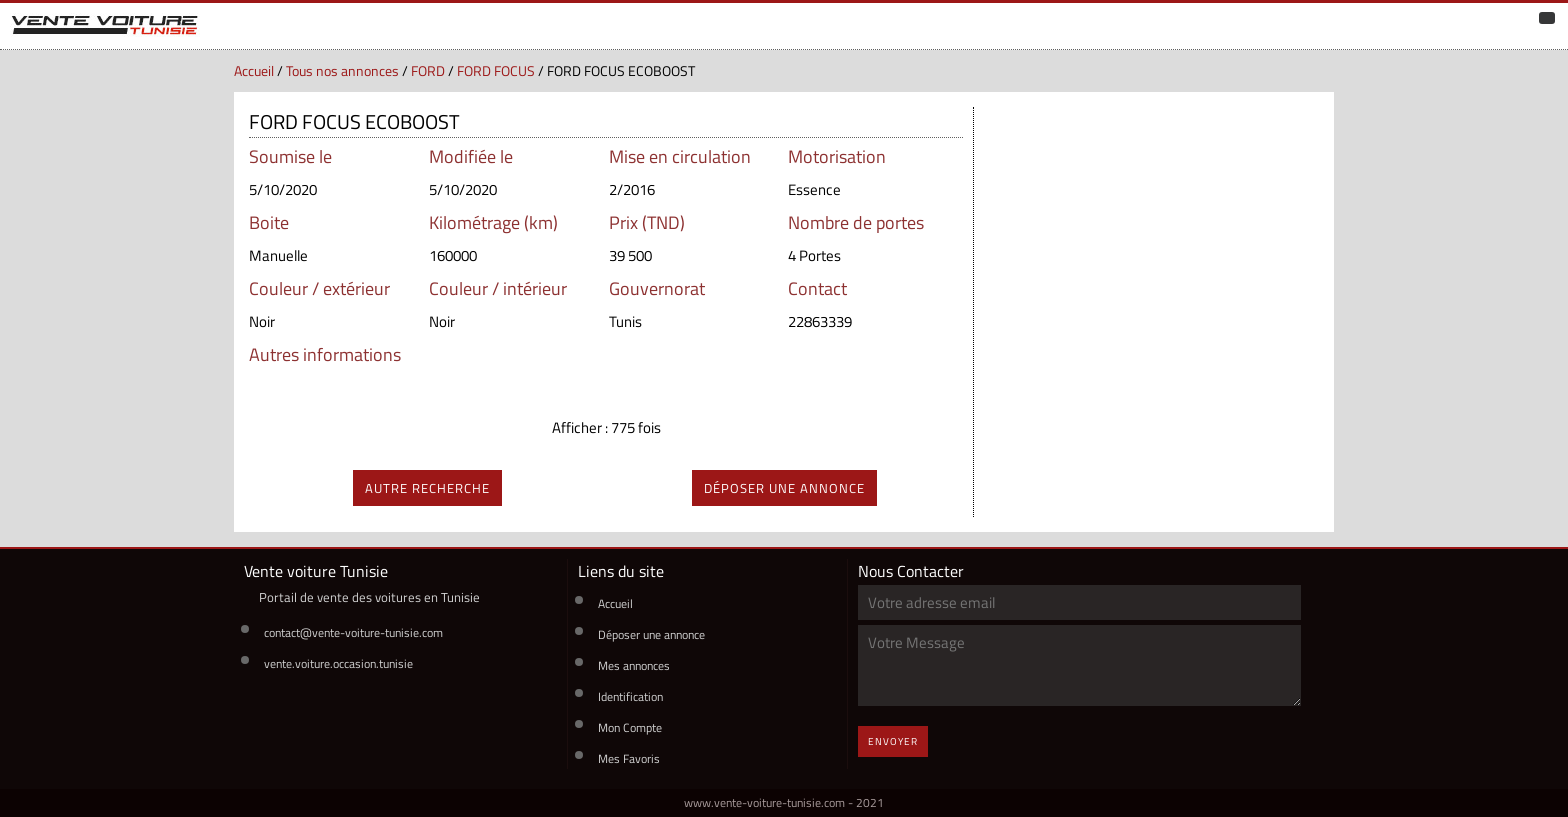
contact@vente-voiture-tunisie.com (353, 632)
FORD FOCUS (496, 71)
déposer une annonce (784, 488)
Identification (630, 696)
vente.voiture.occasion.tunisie (338, 663)
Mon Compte (630, 727)
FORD (428, 71)
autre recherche (427, 488)
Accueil (254, 71)
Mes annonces (634, 665)
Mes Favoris (629, 758)
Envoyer (893, 741)
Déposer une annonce (651, 634)
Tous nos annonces (342, 71)
